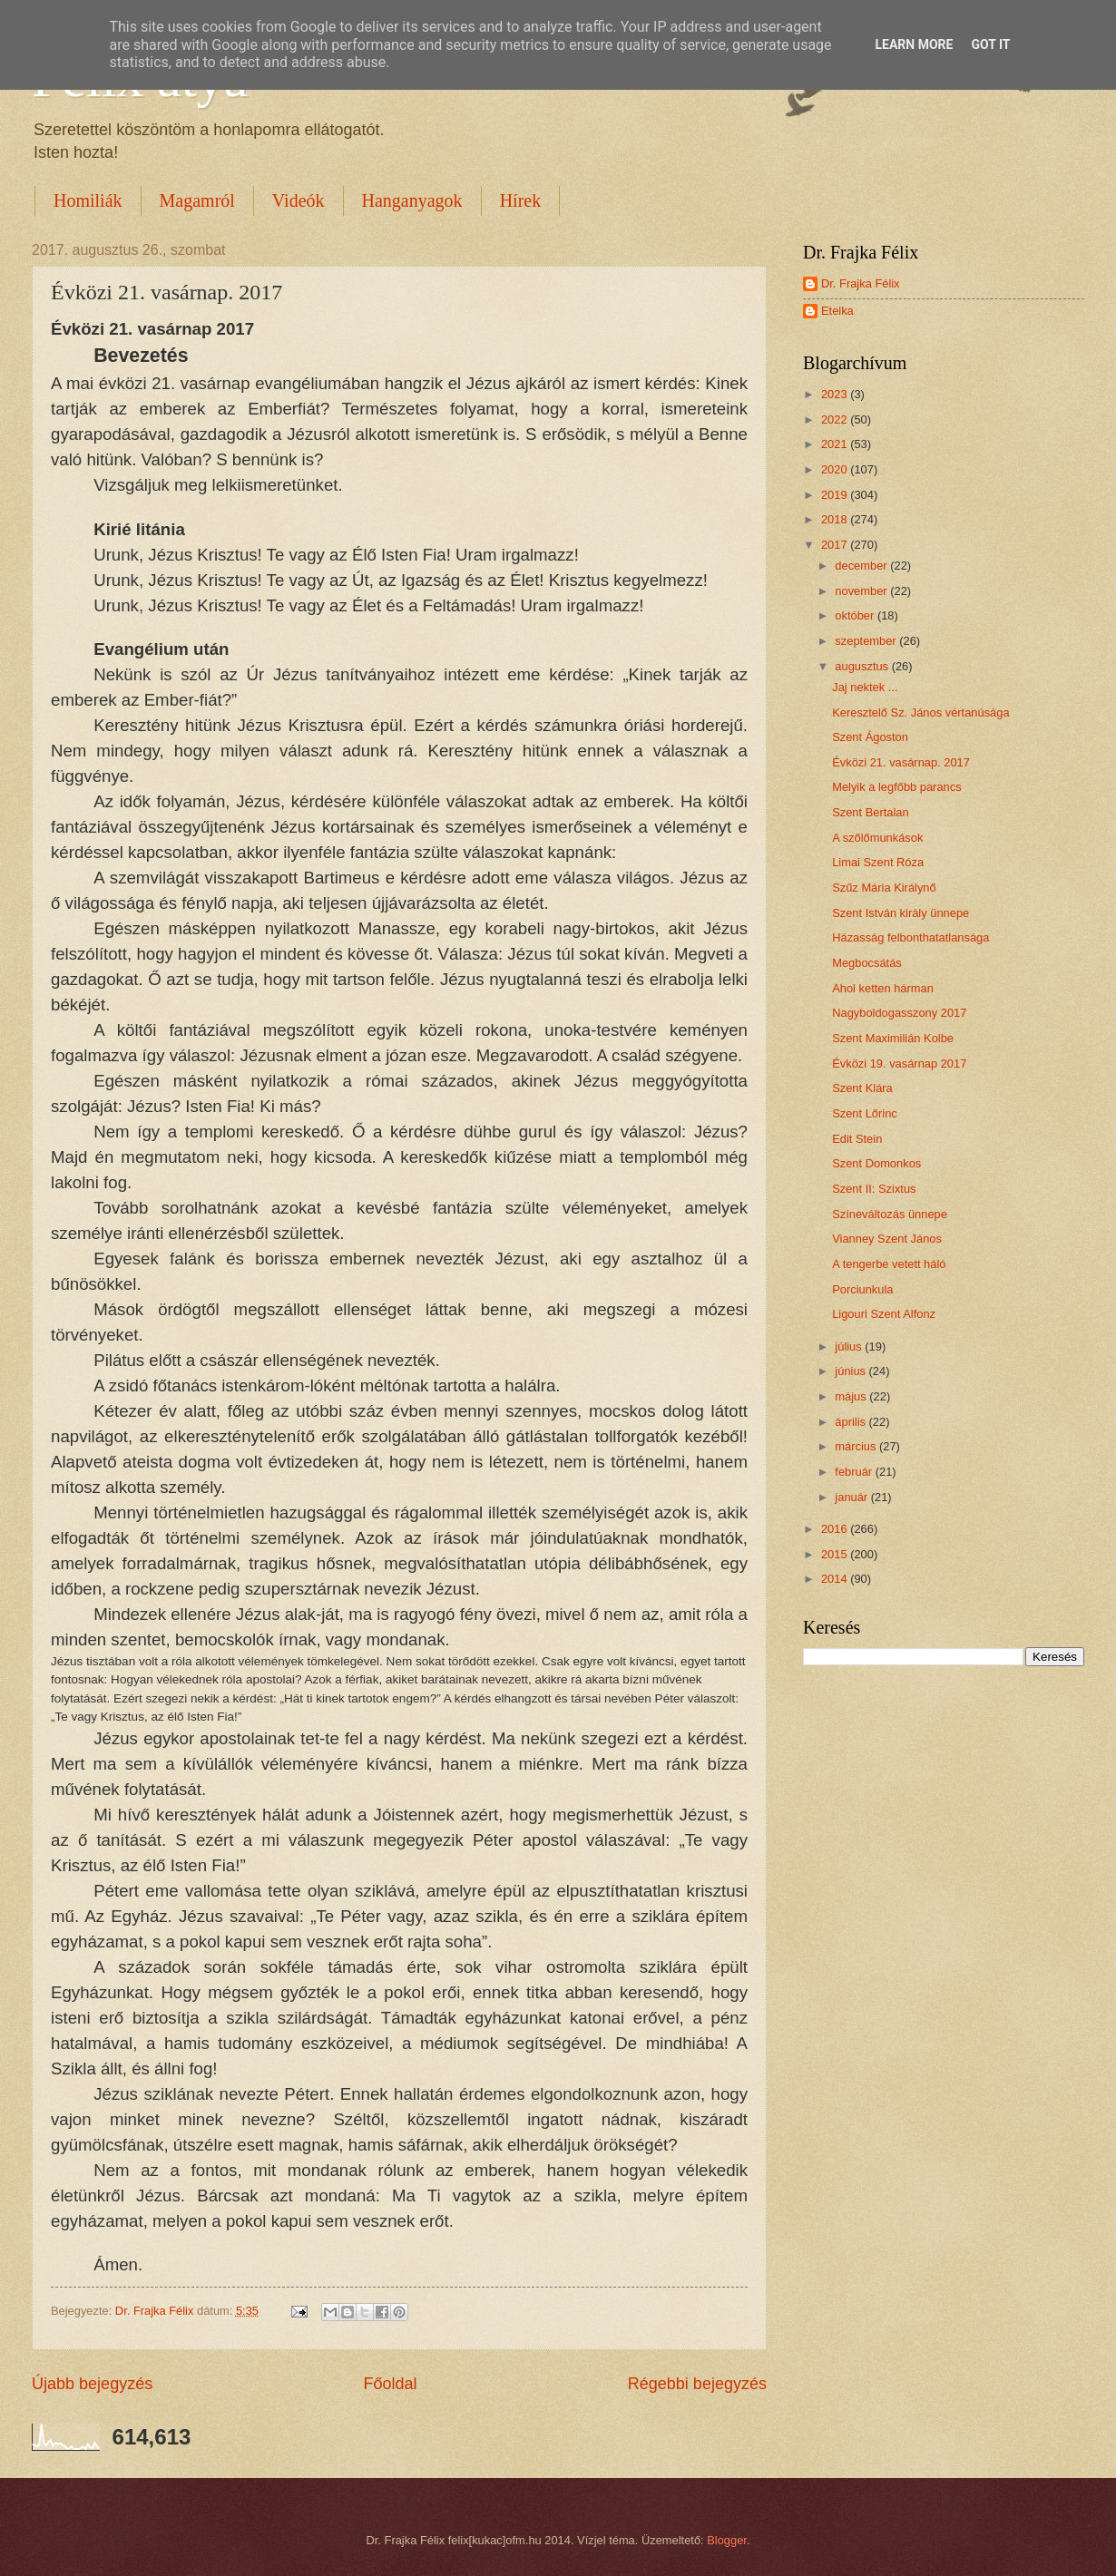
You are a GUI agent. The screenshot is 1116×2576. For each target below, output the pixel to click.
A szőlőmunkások (877, 837)
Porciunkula (862, 1289)
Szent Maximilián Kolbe (893, 1038)
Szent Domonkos (876, 1163)
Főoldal (389, 2384)
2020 (835, 469)
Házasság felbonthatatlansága (910, 937)
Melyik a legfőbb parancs (896, 787)
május (852, 1396)
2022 (835, 419)
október (856, 615)
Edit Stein (857, 1139)
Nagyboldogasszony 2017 (899, 1013)
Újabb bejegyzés (92, 2384)
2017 (835, 544)
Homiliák (88, 200)
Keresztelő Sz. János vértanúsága (920, 712)
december (862, 565)
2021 (835, 444)
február (855, 1471)
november (862, 591)
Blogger (727, 2540)
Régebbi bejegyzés (697, 2384)
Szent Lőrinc (864, 1113)
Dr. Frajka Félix (860, 283)
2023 (835, 394)
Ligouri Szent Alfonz (883, 1314)
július (850, 1346)
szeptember (867, 641)
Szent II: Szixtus (873, 1188)
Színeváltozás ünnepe (889, 1214)
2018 (835, 519)
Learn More (914, 44)
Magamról (197, 200)
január (852, 1497)
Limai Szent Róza (878, 862)
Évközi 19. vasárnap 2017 (899, 1063)
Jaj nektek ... (864, 687)
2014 (835, 1579)
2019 (835, 495)
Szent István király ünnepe (900, 913)
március (857, 1446)
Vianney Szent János (887, 1238)
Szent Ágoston (870, 737)
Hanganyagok (412, 200)
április (851, 1422)
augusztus (863, 666)
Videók (298, 200)
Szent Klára (862, 1088)
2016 (835, 1529)
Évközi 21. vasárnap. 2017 (901, 762)
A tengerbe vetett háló (888, 1264)
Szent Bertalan (870, 812)
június (851, 1371)
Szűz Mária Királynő (884, 887)
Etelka (837, 310)
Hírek (521, 200)
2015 (835, 1554)
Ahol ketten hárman (883, 988)
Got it (990, 44)
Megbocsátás (867, 963)
